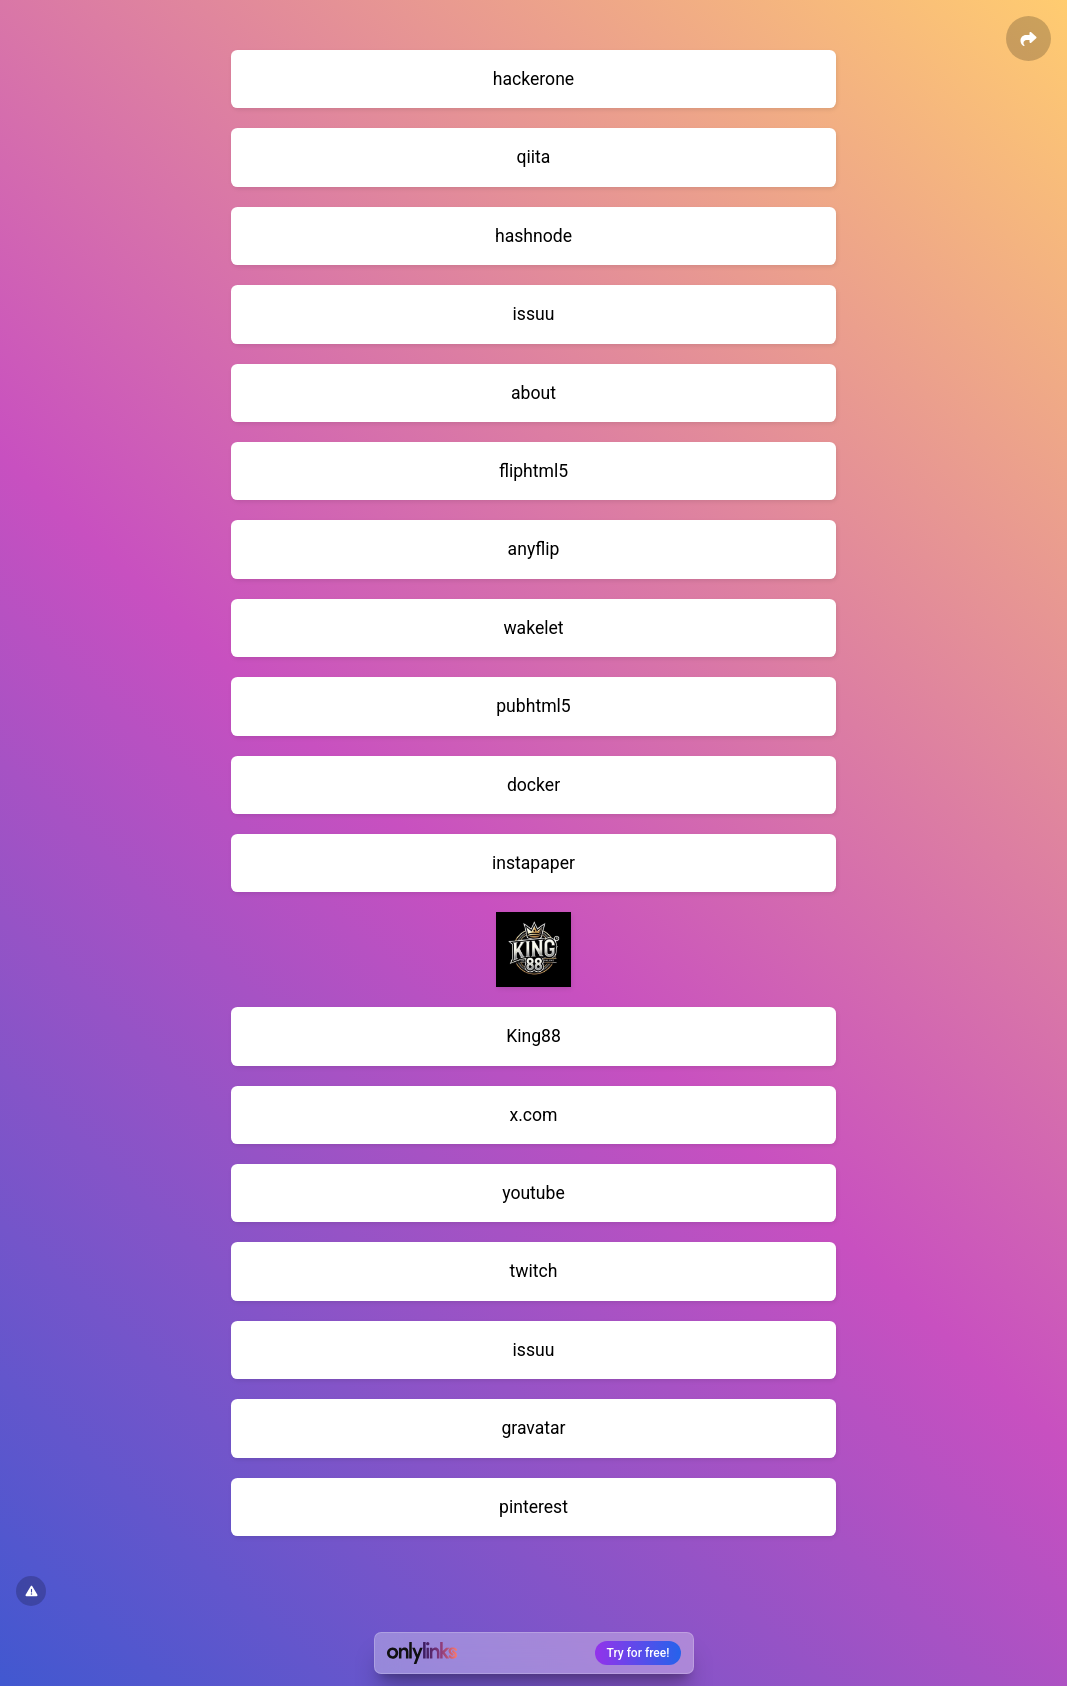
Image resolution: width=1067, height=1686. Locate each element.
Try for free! (638, 1653)
